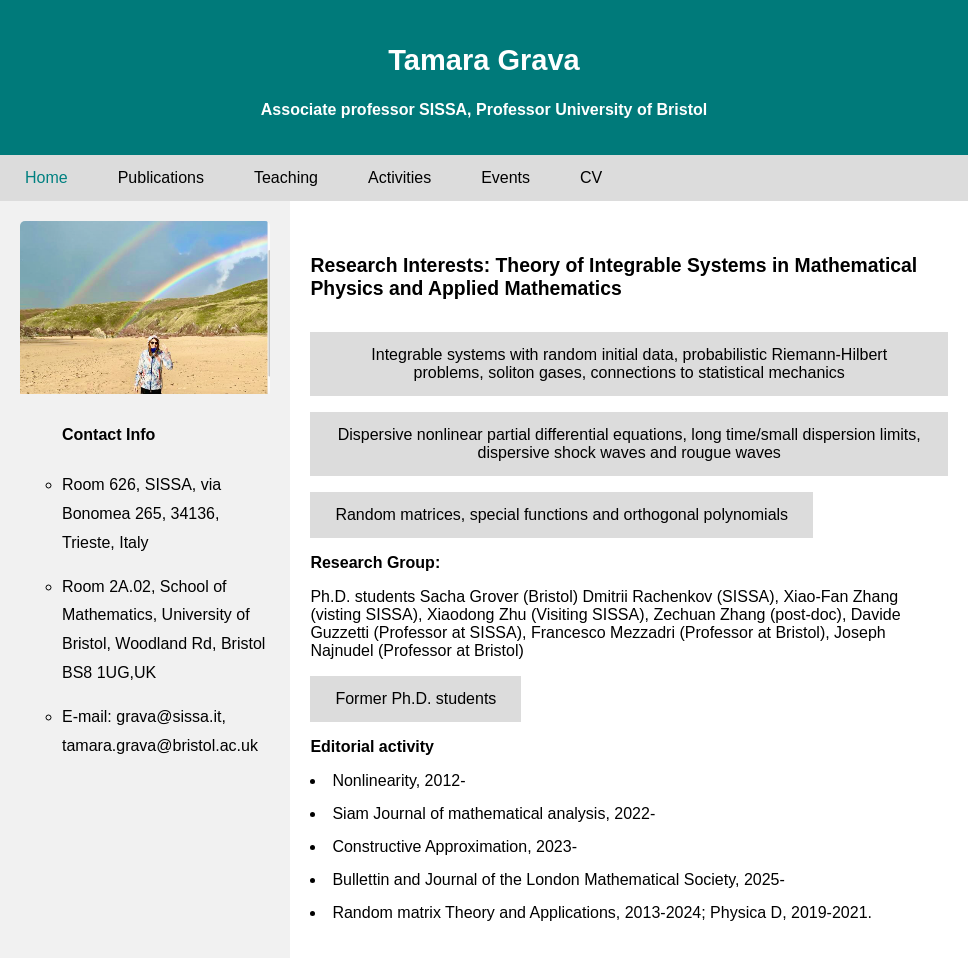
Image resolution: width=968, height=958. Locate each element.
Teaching (286, 177)
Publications (161, 177)
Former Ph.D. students (415, 698)
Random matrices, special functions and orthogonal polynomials (561, 514)
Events (505, 177)
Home (46, 177)
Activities (399, 177)
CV (591, 177)
